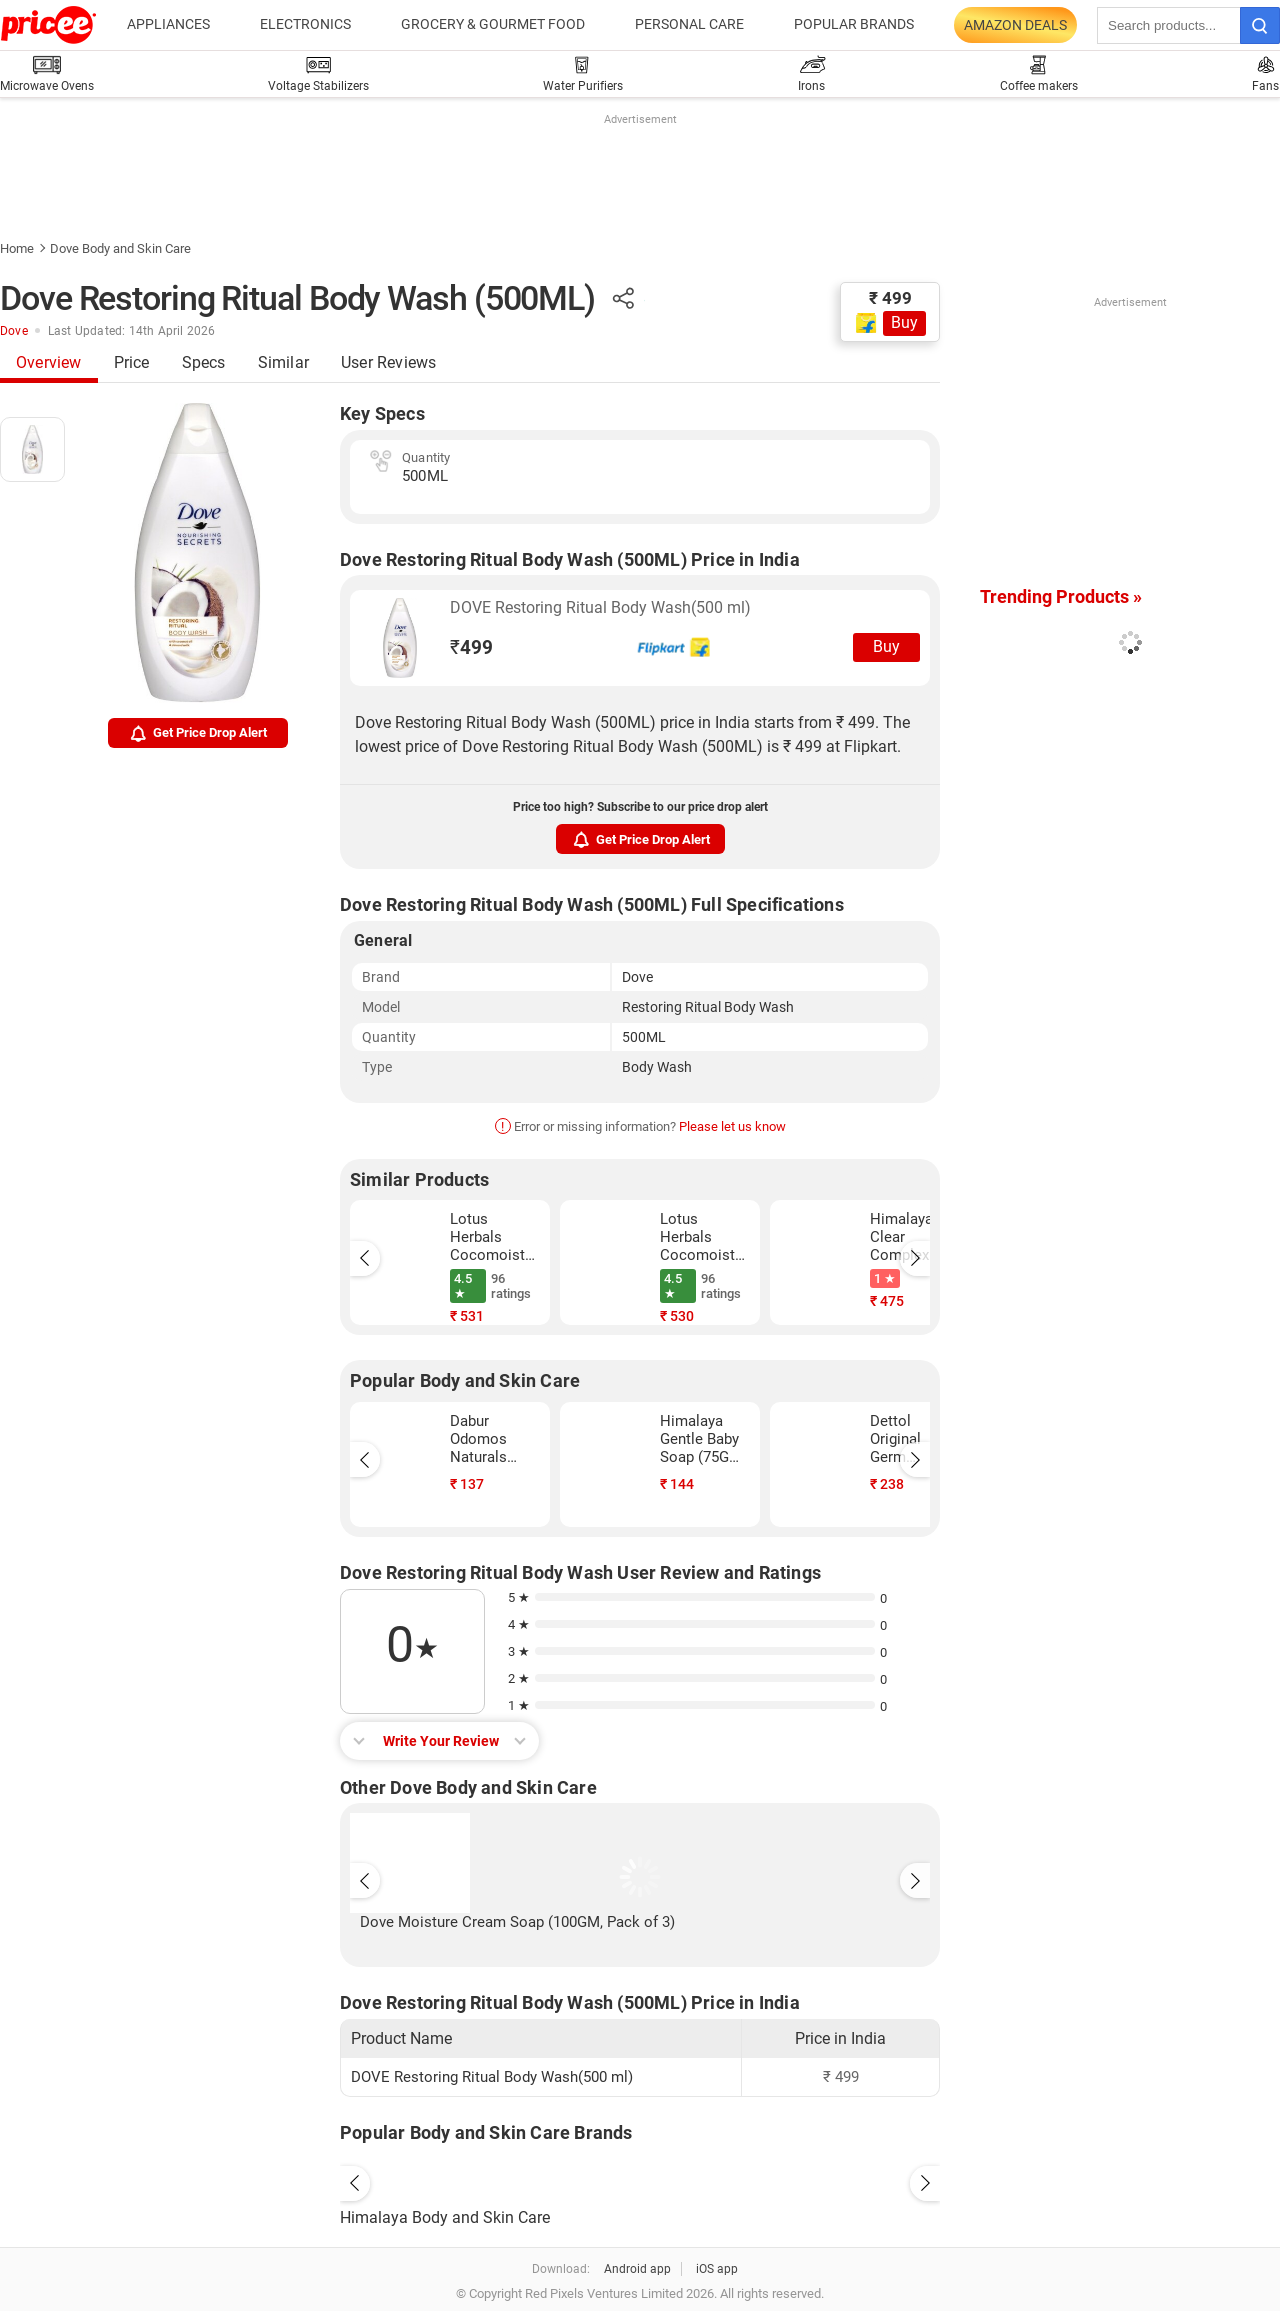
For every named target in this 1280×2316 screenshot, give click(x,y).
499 (471, 647)
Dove (14, 331)
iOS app (717, 2269)
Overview (49, 362)
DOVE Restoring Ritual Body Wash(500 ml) (600, 607)
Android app (637, 2269)
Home (17, 248)
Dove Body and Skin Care (120, 248)
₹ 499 (890, 298)
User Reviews (388, 362)
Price (132, 362)
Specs (204, 362)
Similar (283, 362)
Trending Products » (1061, 596)
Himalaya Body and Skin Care (445, 2217)
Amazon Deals (1015, 25)
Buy (904, 322)
